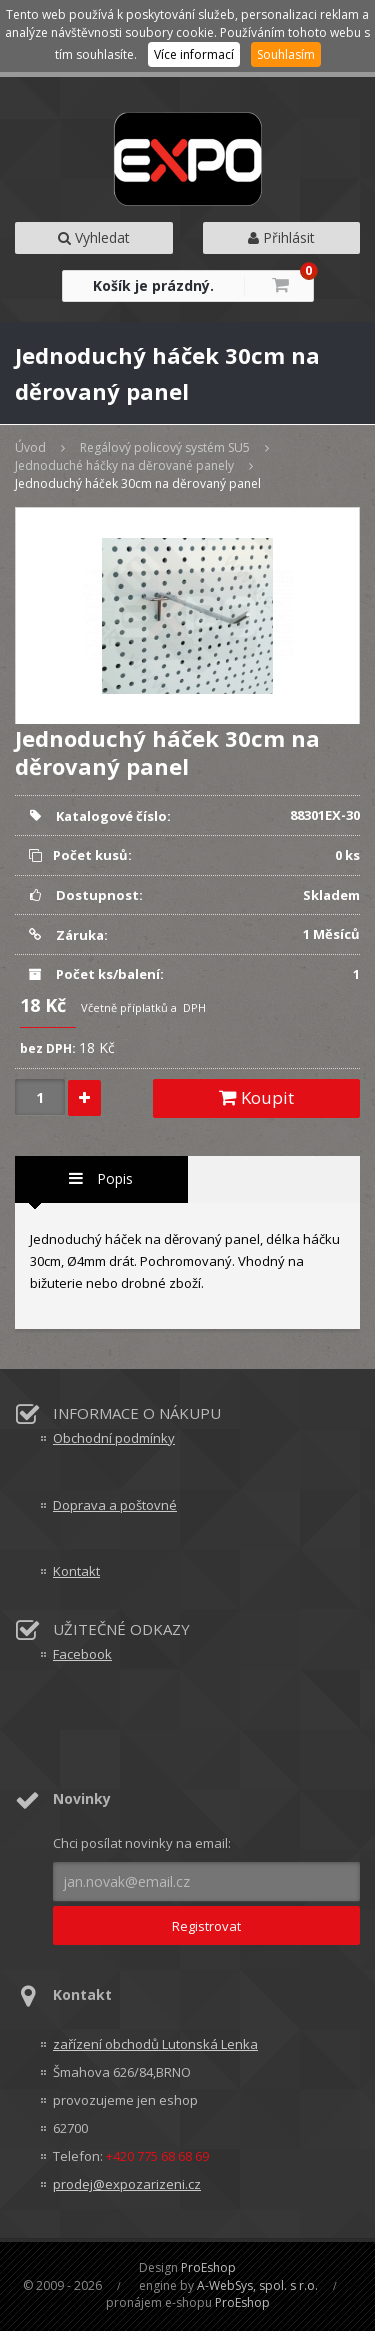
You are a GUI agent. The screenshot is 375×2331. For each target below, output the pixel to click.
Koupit (256, 1097)
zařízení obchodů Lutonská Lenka (155, 2044)
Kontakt (76, 1571)
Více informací (194, 54)
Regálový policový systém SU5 (165, 447)
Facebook (82, 1654)
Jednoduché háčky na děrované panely (124, 465)
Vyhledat (94, 237)
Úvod (30, 447)
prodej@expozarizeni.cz (127, 2184)
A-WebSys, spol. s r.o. (257, 2285)
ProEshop (208, 2267)
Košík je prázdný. (153, 285)
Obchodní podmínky (114, 1438)
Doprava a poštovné (115, 1505)
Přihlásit (281, 237)
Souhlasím (286, 54)
